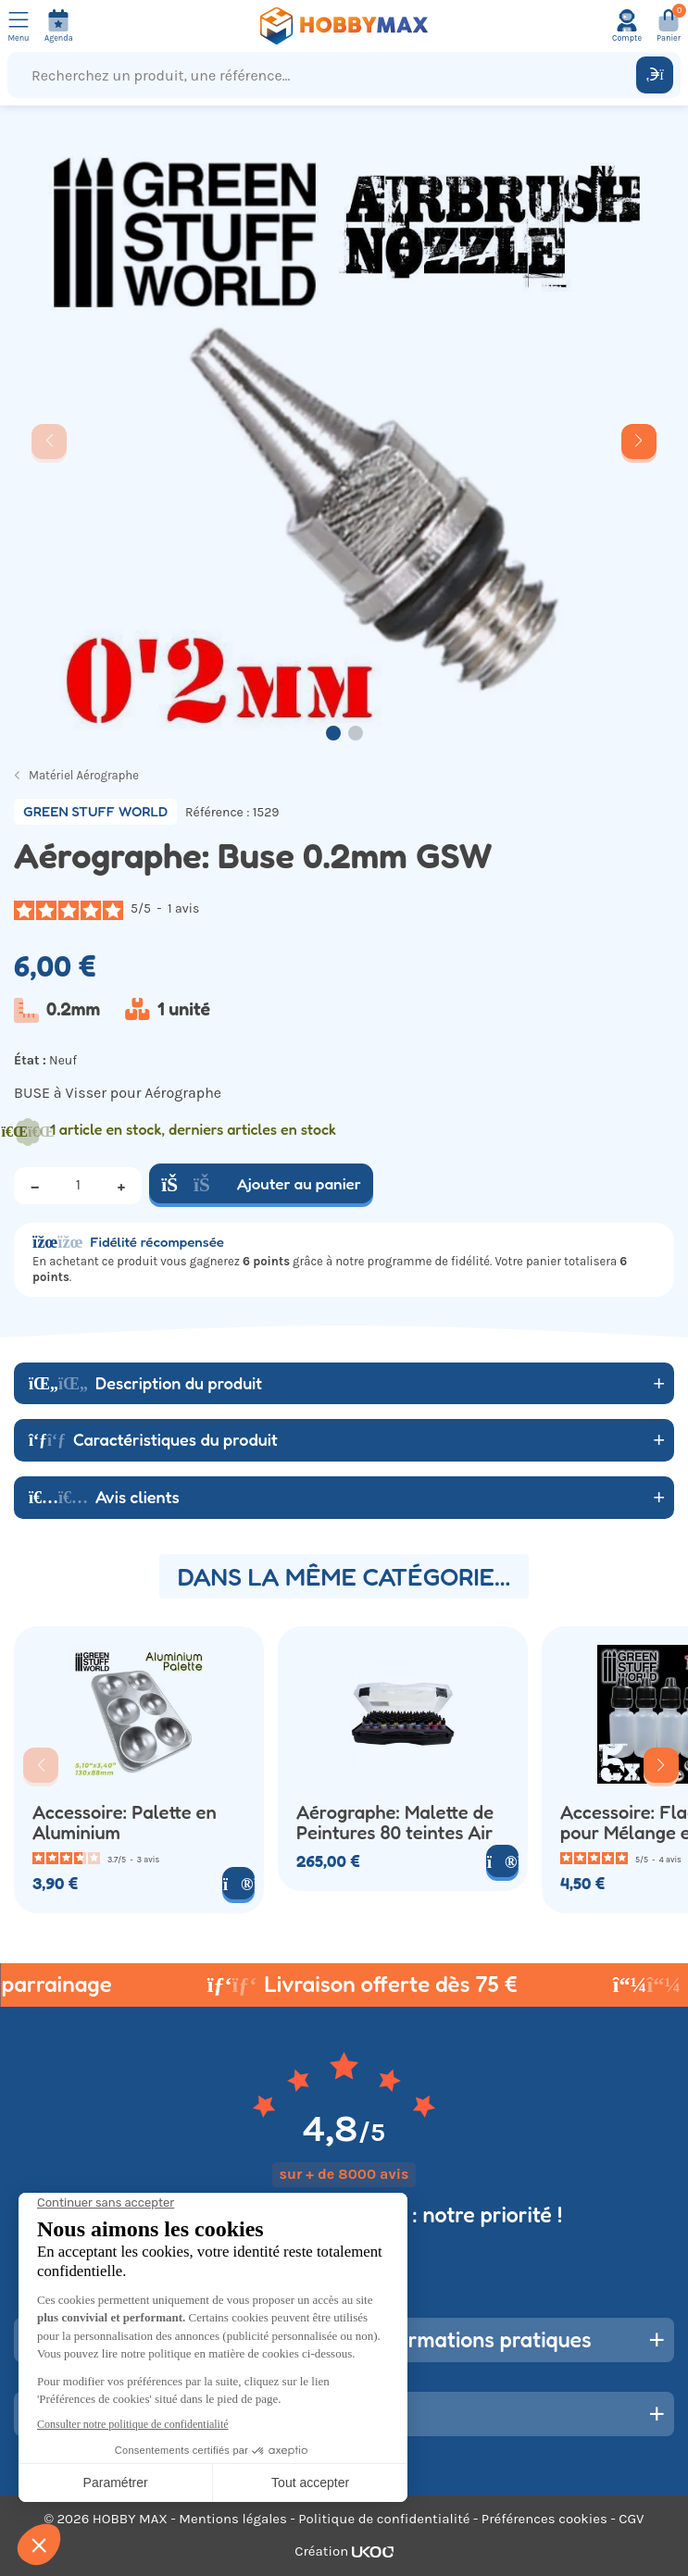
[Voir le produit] (238, 1883)
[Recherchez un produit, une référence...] (326, 74)
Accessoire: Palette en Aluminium (124, 1822)
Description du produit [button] (145, 1383)
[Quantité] (78, 1185)
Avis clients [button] (104, 1497)
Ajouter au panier (261, 1183)
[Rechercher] (654, 74)
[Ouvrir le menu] (18, 26)
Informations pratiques (482, 2339)
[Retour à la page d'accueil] (344, 26)
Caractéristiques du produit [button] (153, 1439)
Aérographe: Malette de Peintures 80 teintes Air (395, 1822)
